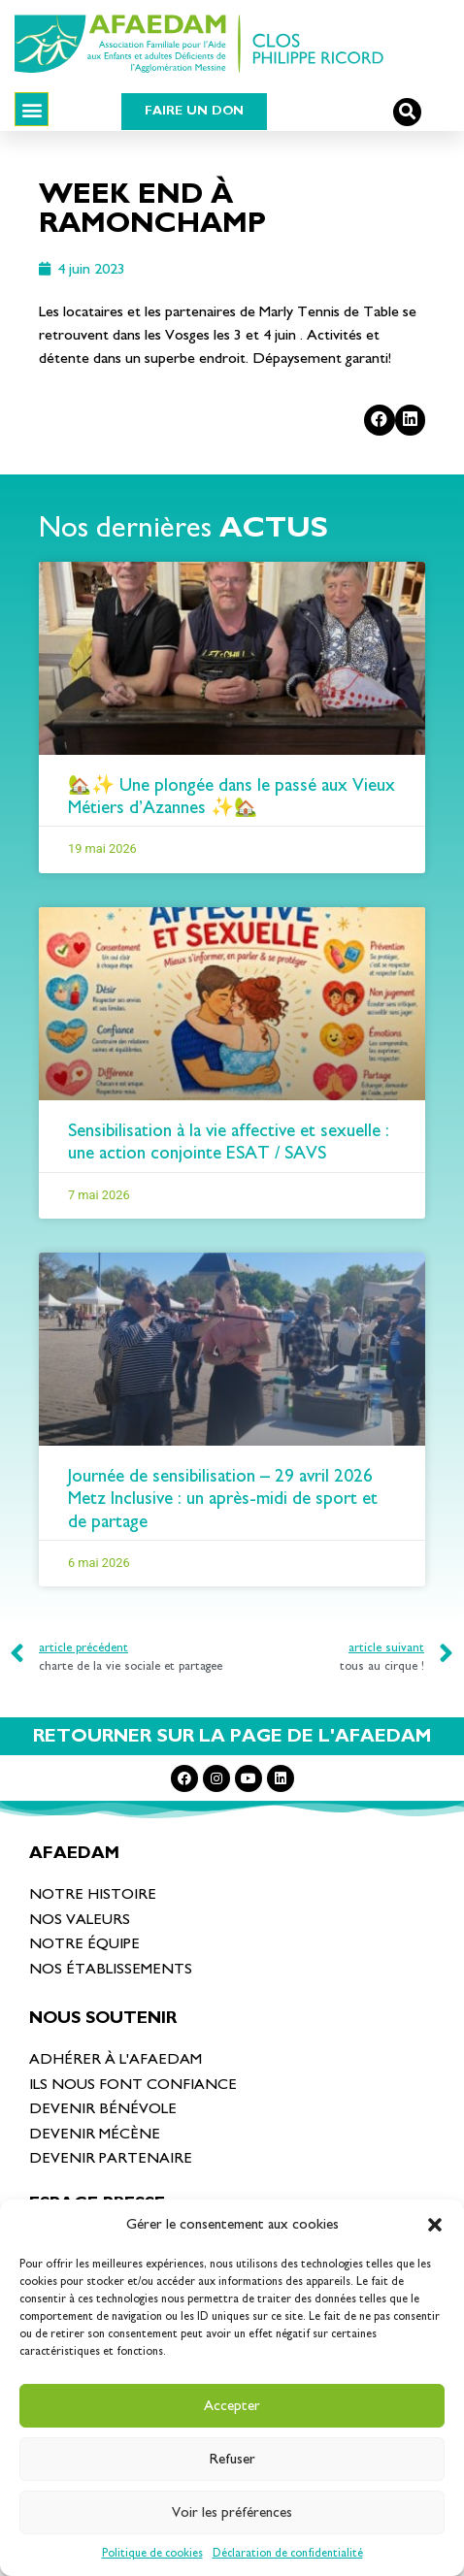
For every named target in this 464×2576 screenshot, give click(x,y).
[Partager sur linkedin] (410, 420)
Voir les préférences (232, 2512)
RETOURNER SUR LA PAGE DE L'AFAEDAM (232, 1736)
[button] (435, 2224)
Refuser (232, 2459)
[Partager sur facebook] (379, 420)
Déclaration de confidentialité (288, 2553)
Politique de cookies (152, 2553)
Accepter (232, 2405)
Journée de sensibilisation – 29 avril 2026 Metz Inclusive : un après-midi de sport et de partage (223, 1498)
